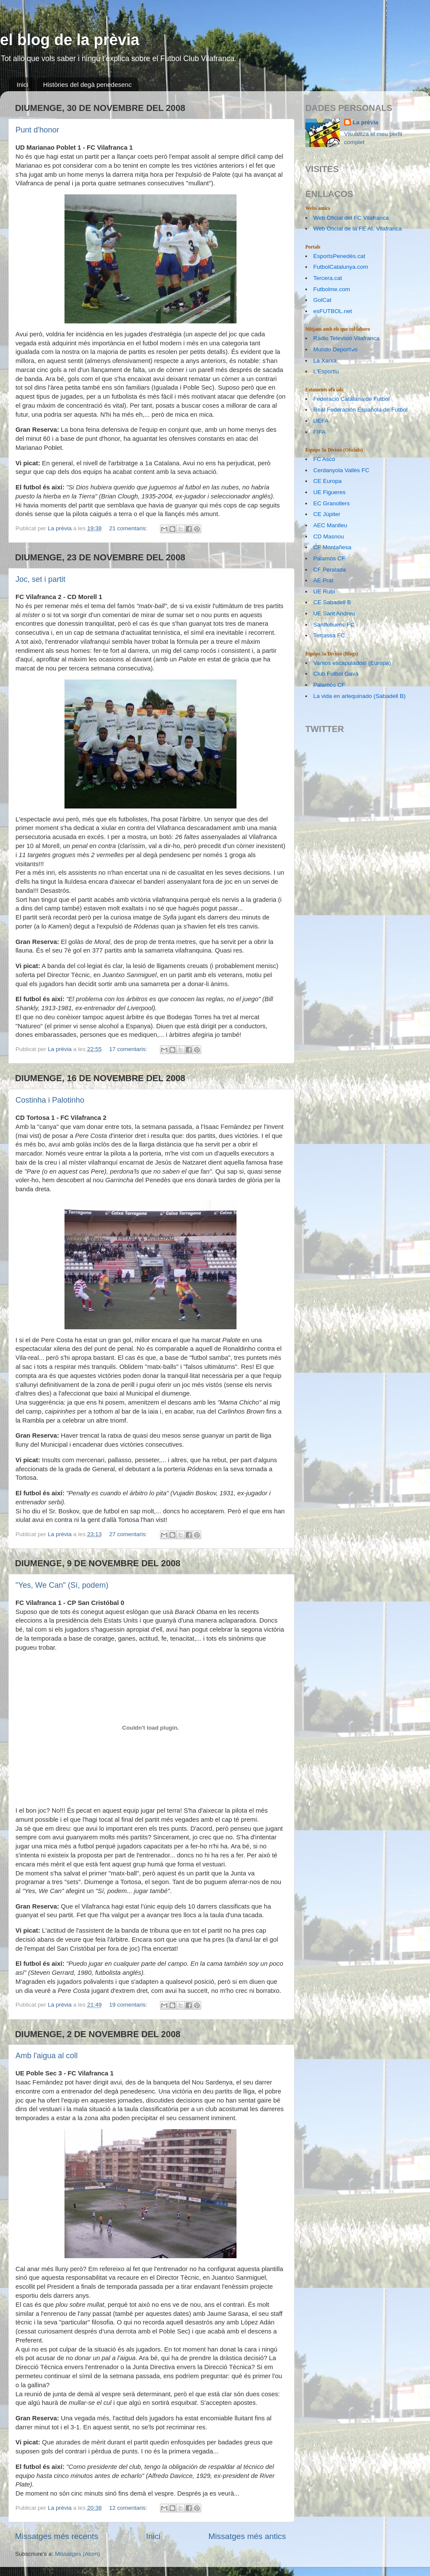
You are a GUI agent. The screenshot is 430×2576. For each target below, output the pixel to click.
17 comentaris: (129, 1049)
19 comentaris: (129, 2004)
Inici (22, 84)
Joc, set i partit (40, 579)
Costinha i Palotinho (49, 1100)
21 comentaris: (129, 528)
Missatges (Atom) (77, 2554)
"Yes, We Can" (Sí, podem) (61, 1585)
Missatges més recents (56, 2536)
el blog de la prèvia (69, 40)
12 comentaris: (129, 2508)
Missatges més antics (247, 2536)
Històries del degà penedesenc (87, 84)
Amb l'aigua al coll (46, 2055)
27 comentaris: (129, 1534)
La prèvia (365, 122)
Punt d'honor (37, 130)
